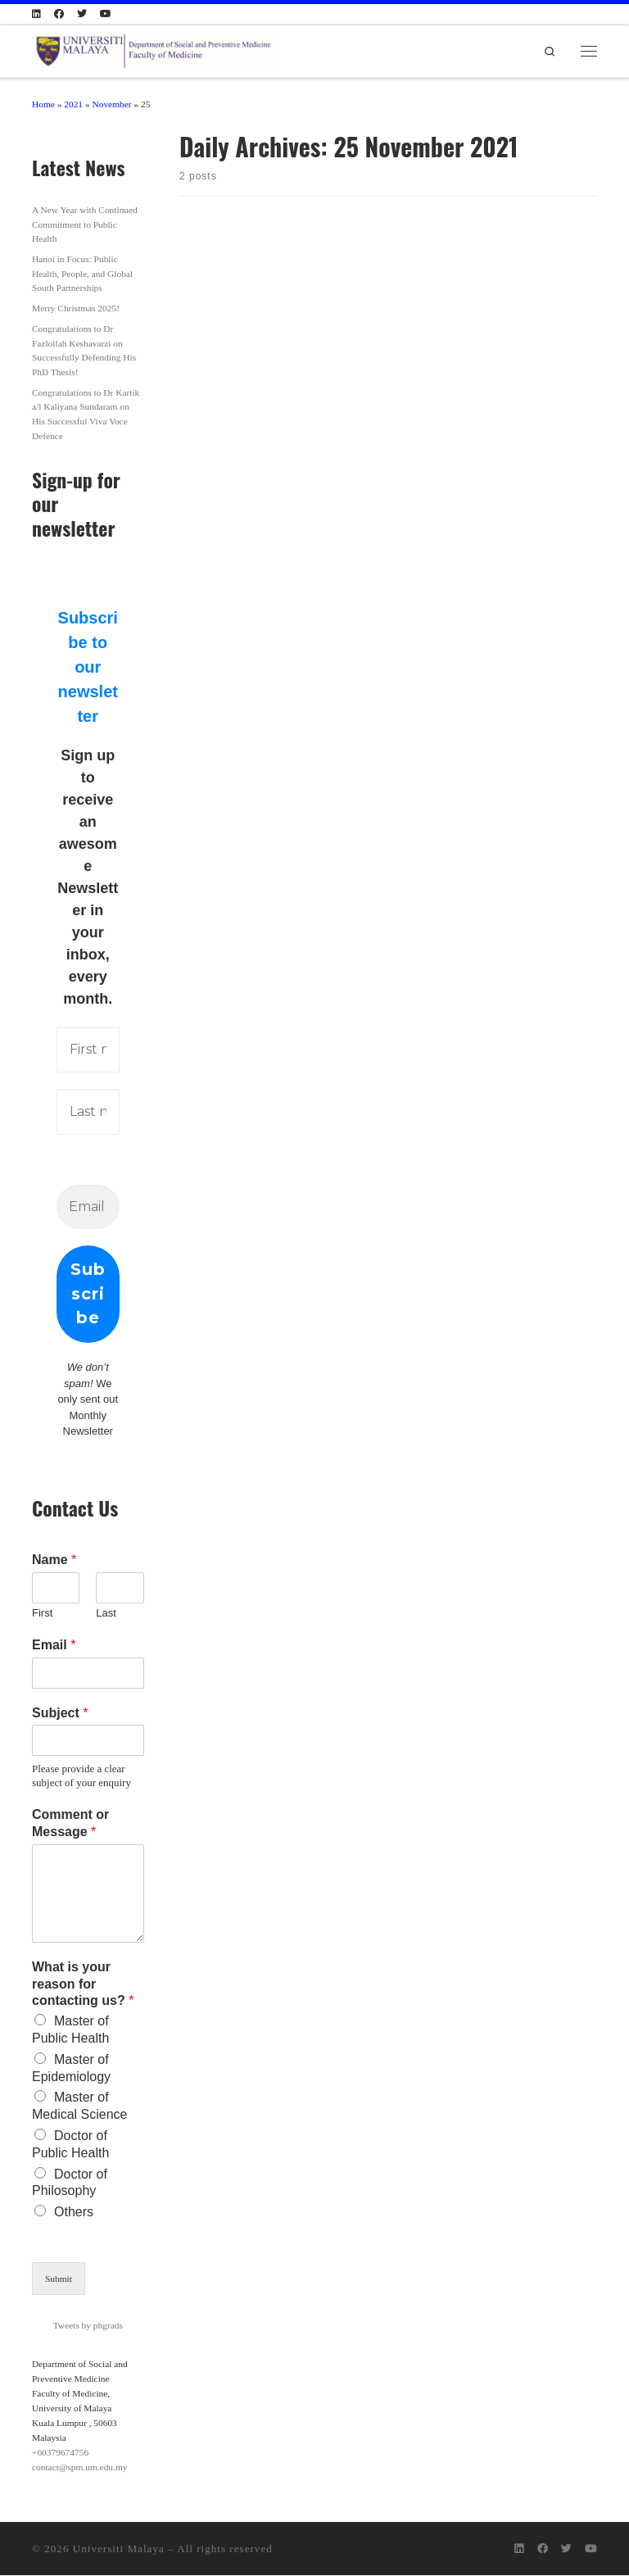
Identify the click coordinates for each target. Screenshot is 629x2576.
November (111, 104)
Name (54, 1560)
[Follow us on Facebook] (59, 14)
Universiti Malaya (119, 2549)
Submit (58, 2279)
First (42, 1614)
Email (53, 1646)
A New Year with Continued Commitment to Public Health (85, 224)
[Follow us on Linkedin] (36, 14)
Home (43, 104)
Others (73, 2213)
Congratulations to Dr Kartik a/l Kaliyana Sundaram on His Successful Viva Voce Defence (85, 414)
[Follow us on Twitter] (82, 14)
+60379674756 (60, 2453)
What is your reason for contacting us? (82, 1985)
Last (106, 1614)
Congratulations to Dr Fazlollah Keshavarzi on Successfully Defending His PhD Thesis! (84, 350)
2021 (73, 104)
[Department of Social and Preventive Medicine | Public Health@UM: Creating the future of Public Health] (153, 48)
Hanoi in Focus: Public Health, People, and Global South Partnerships (82, 273)
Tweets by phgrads (88, 2326)
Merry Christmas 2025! (76, 308)
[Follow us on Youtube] (105, 14)
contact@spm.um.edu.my (79, 2468)
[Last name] (88, 1112)
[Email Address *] (88, 1207)
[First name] (88, 1050)
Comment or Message (70, 1823)
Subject (60, 1714)
